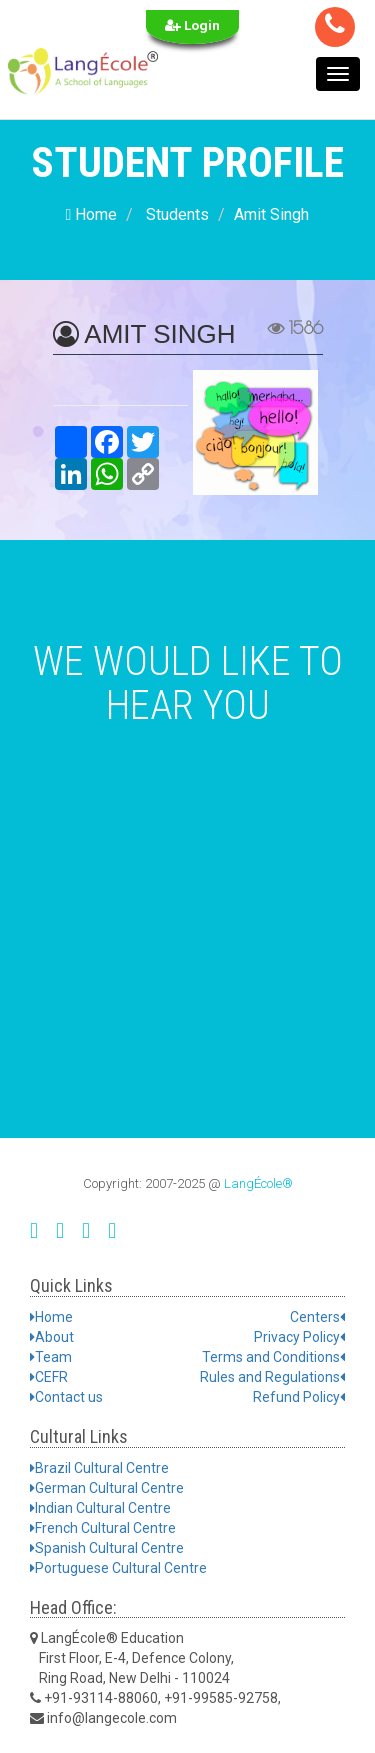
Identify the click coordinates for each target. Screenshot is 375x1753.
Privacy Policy (299, 1337)
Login (192, 25)
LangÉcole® (258, 1183)
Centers (317, 1317)
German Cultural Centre (107, 1488)
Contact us (66, 1397)
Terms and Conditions (273, 1357)
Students (177, 214)
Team (51, 1357)
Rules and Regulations (272, 1377)
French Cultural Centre (103, 1528)
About (52, 1337)
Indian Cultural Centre (100, 1508)
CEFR (49, 1377)
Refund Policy (299, 1397)
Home (92, 214)
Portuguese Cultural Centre (118, 1568)
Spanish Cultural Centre (107, 1548)
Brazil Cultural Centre (99, 1468)
